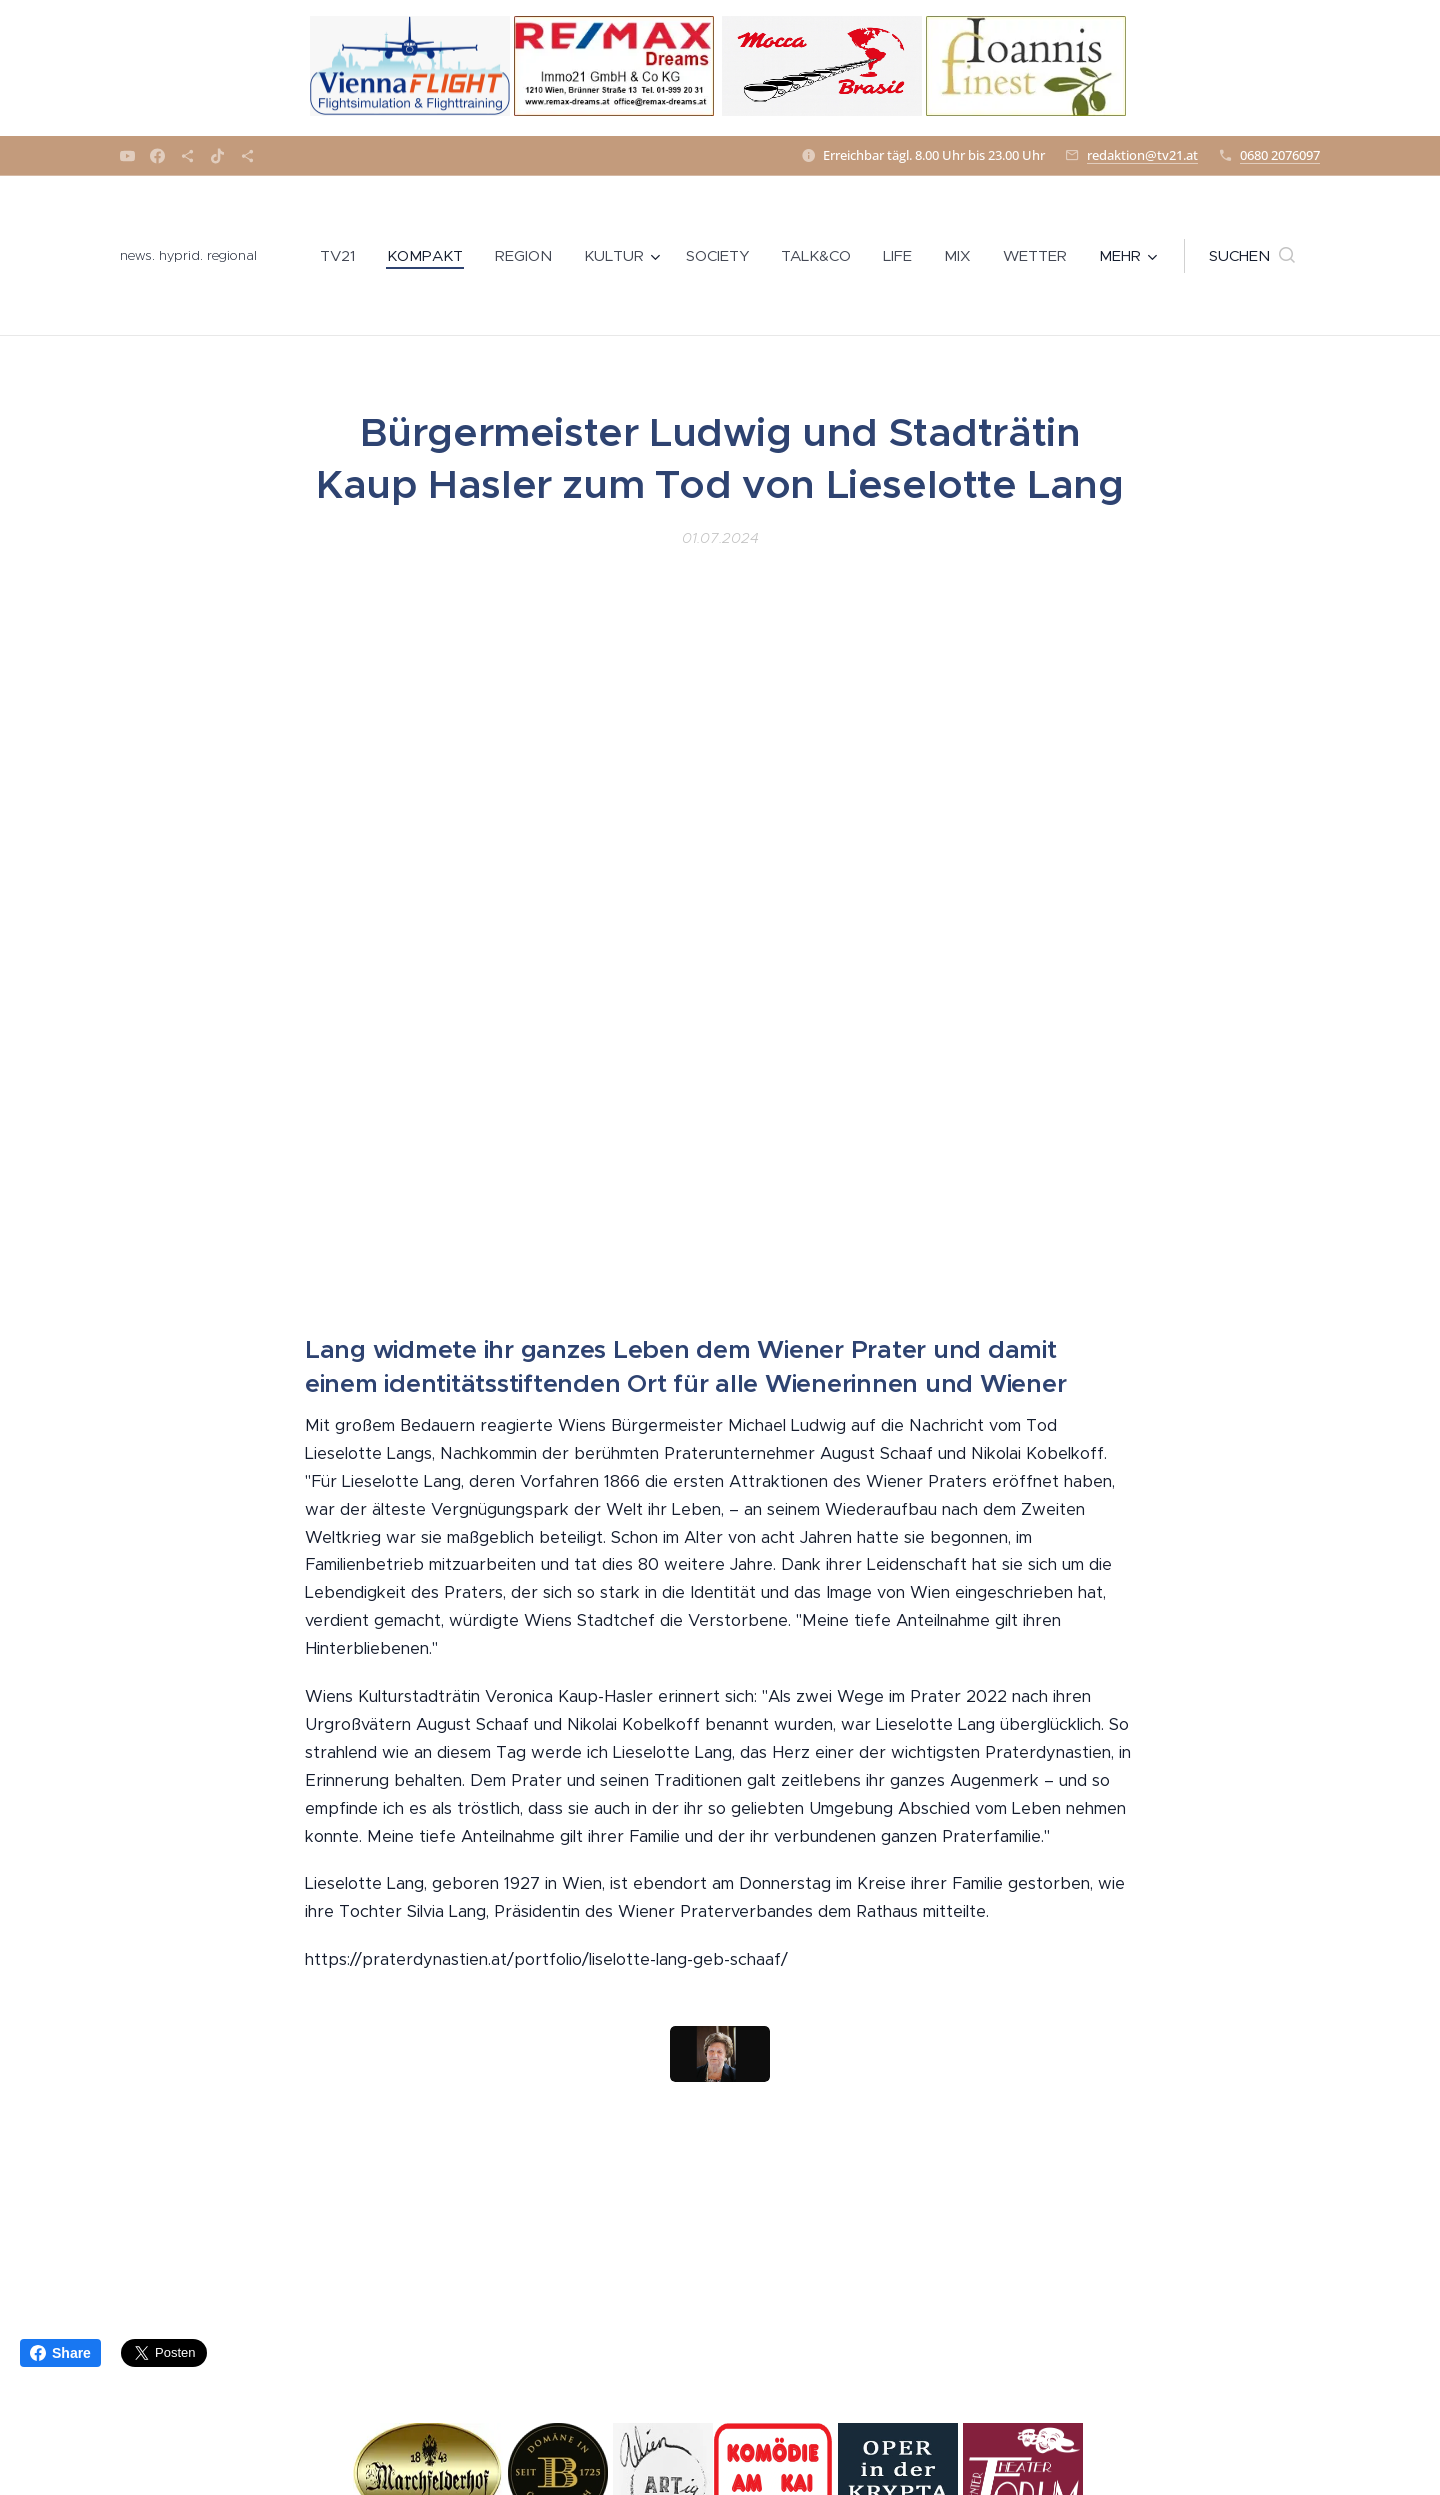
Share (60, 2353)
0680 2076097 (1280, 155)
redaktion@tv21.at (1142, 155)
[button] (1252, 256)
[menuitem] (343, 256)
